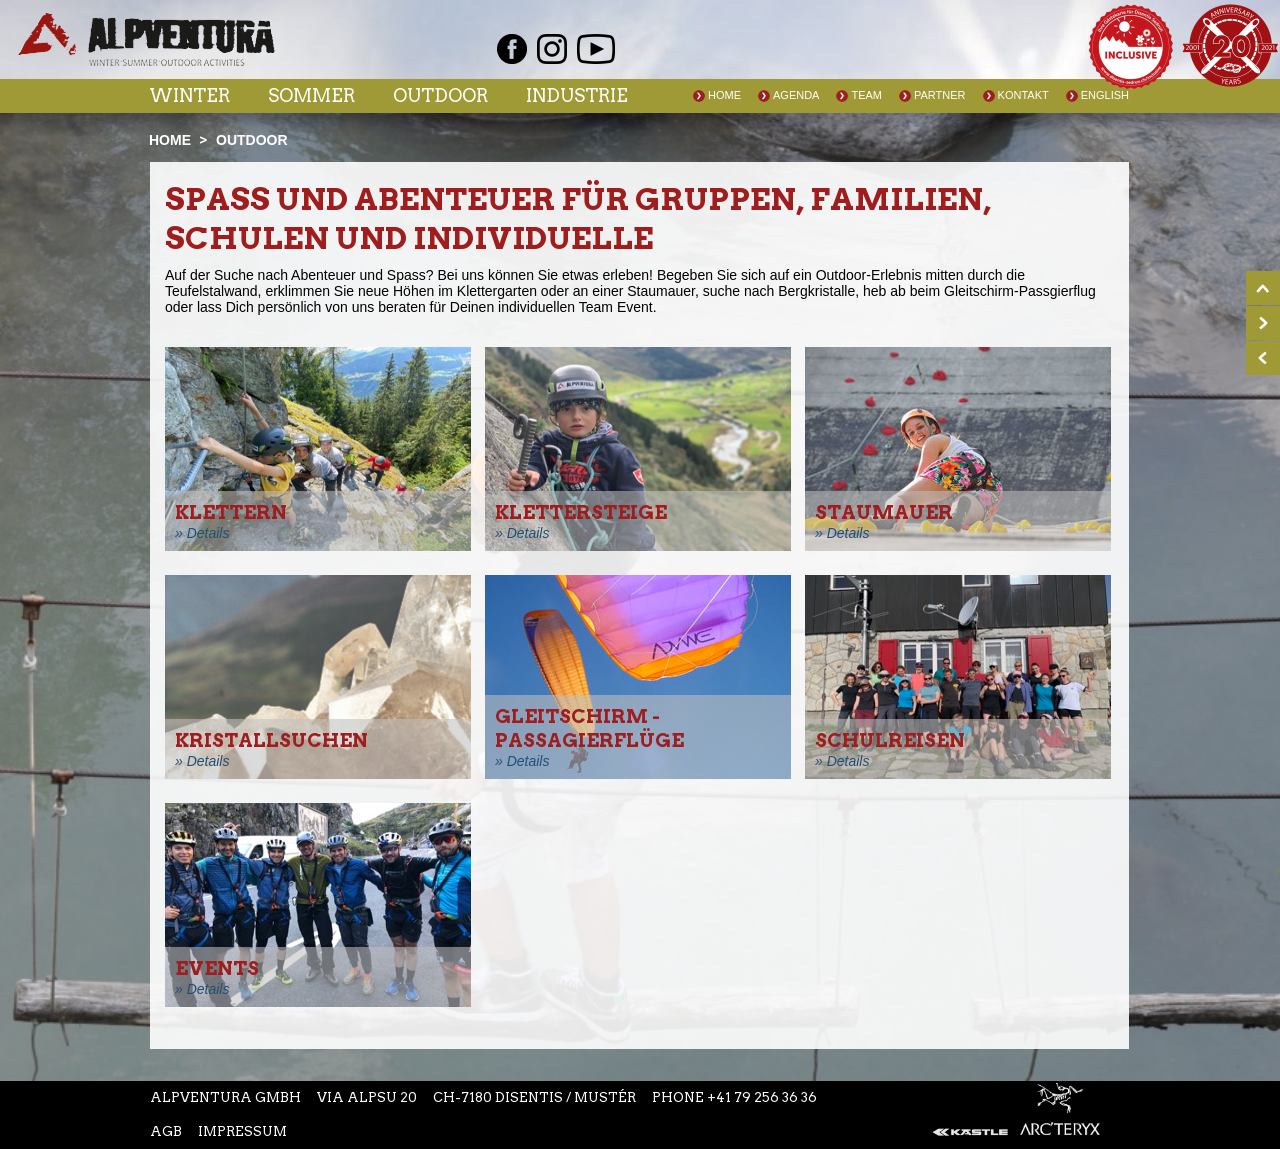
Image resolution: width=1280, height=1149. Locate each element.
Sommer (311, 95)
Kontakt (1023, 95)
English (1105, 95)
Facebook (512, 49)
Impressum (242, 1131)
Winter (189, 95)
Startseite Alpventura (146, 39)
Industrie (577, 95)
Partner (940, 95)
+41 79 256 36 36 (762, 1097)
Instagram (552, 49)
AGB (166, 1131)
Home (724, 95)
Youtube (596, 49)
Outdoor (440, 95)
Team (866, 95)
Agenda (796, 95)
